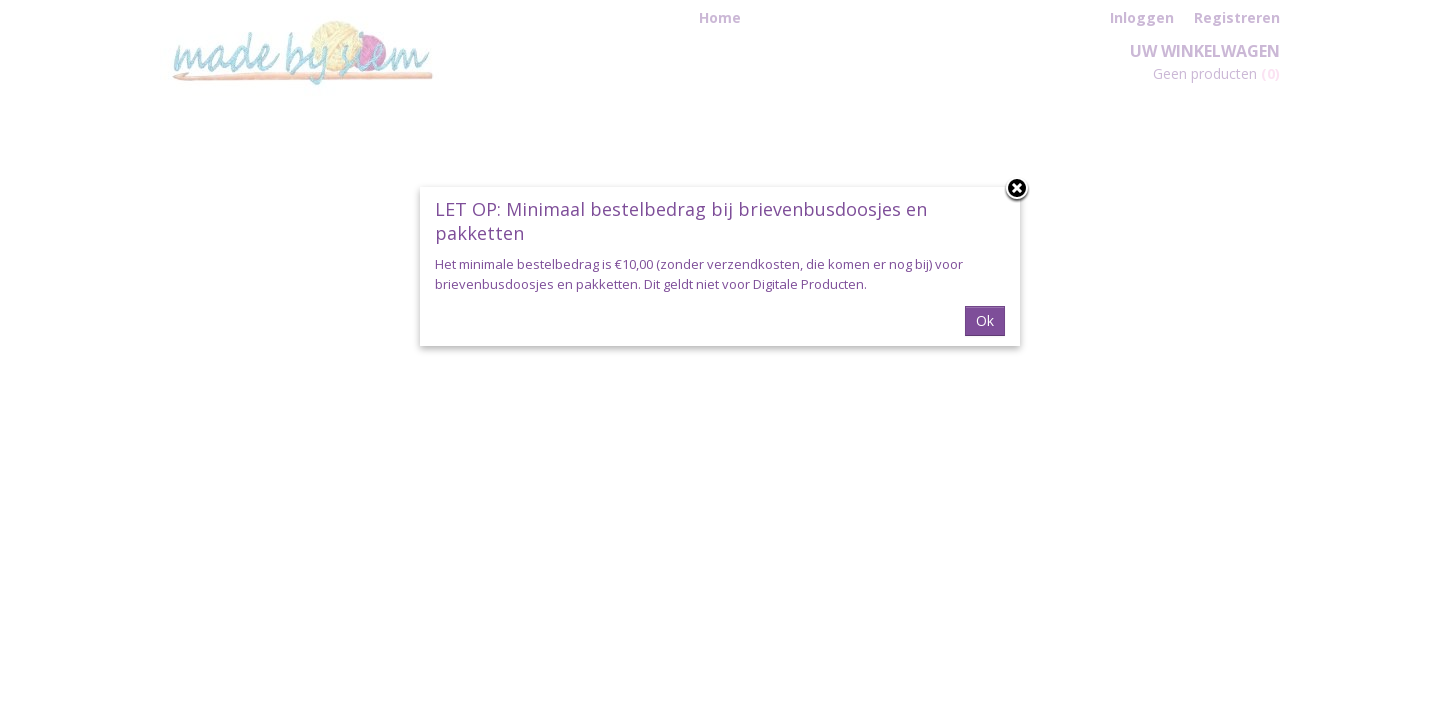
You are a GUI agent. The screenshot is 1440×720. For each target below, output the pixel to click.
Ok (985, 320)
